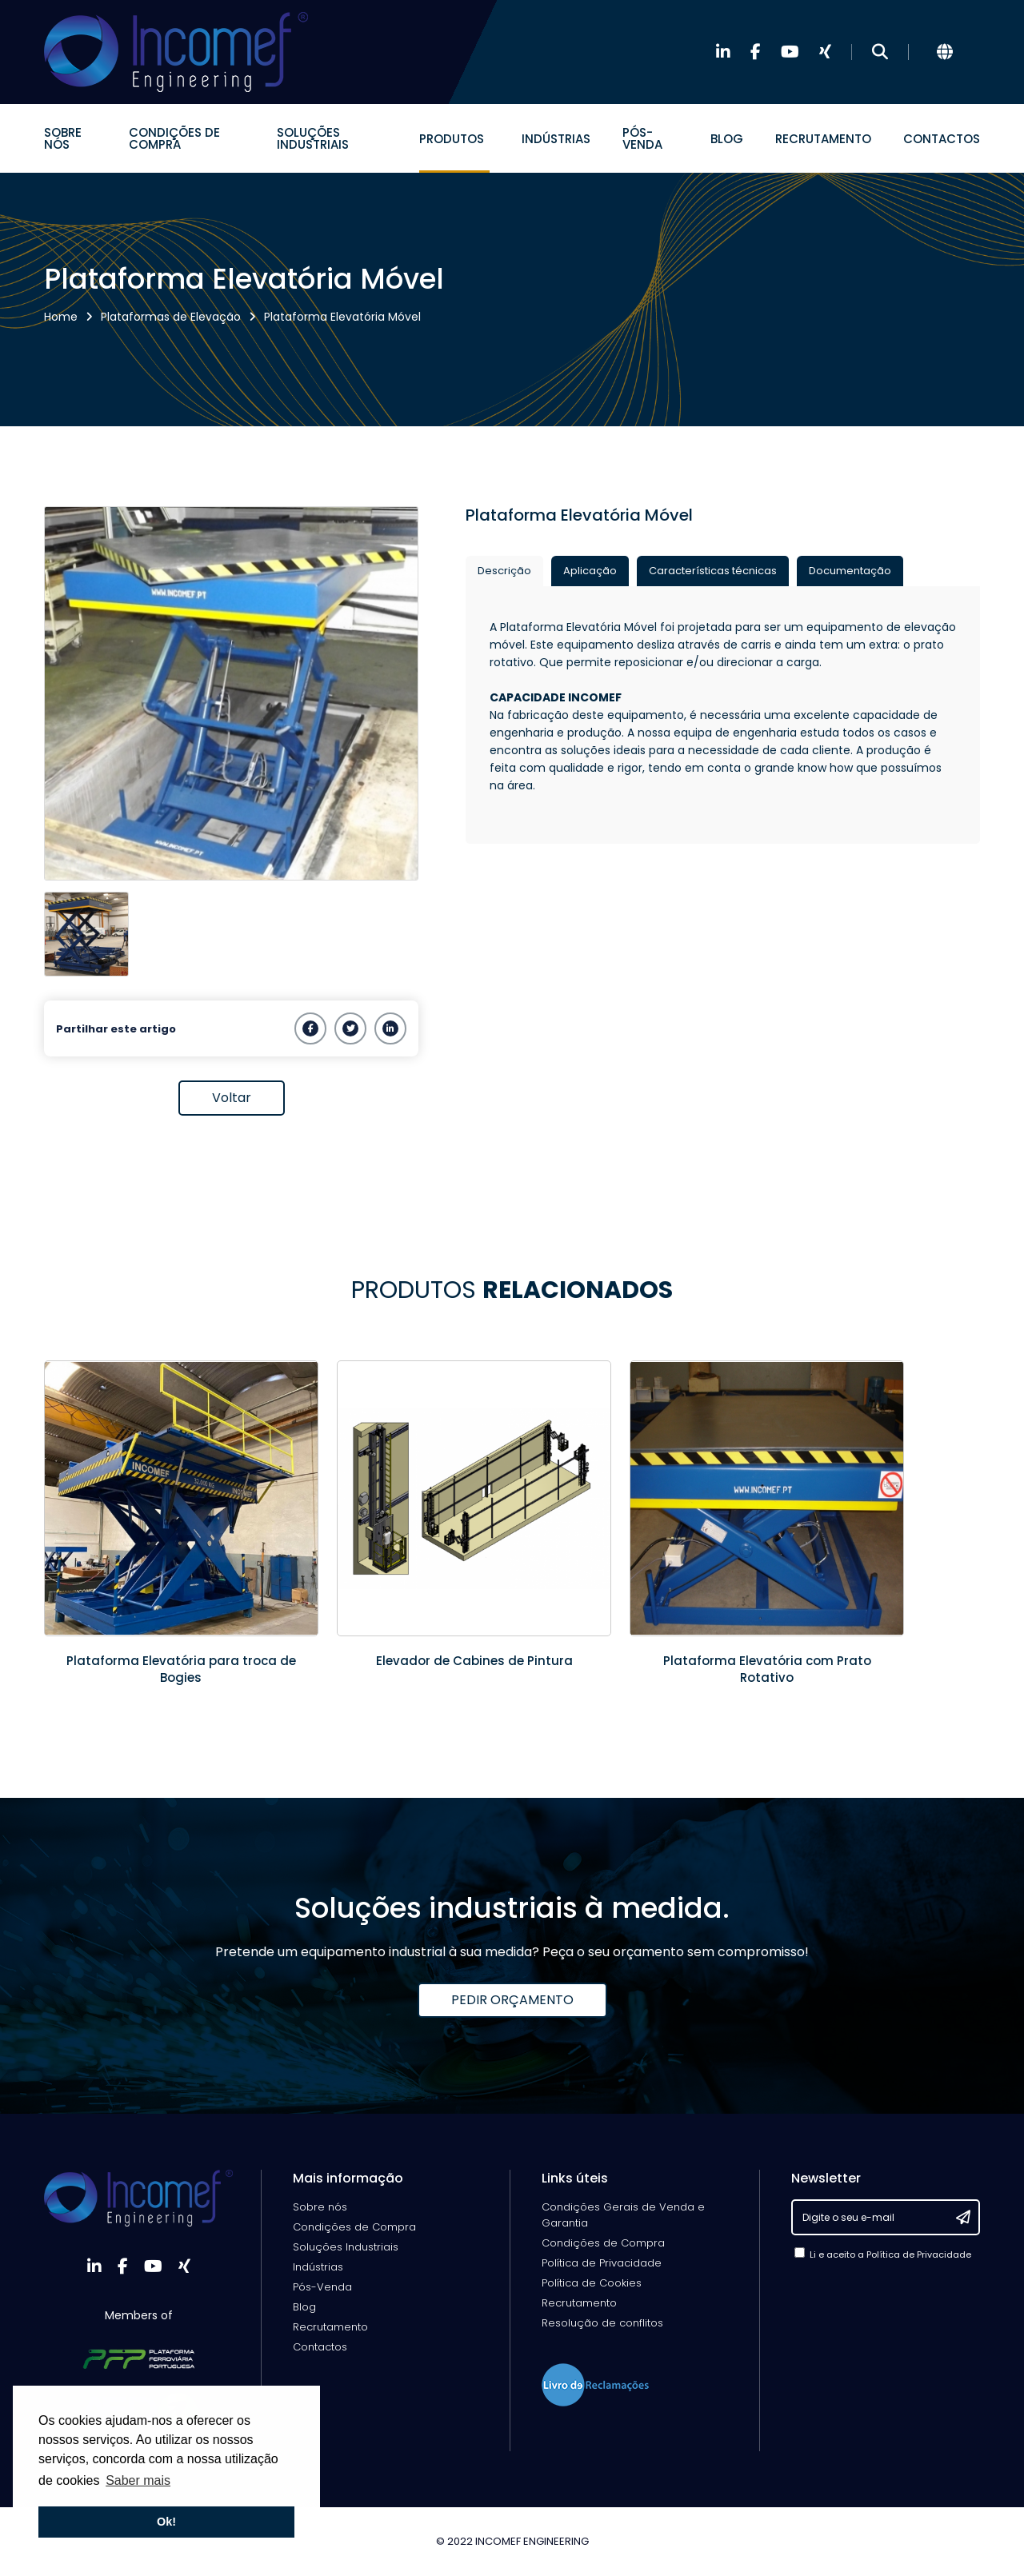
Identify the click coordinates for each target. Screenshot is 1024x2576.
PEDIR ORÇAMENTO (512, 2000)
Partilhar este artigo (116, 1029)
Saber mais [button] (138, 2480)
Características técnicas (713, 570)
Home (61, 316)
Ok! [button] (166, 2521)
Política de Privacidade (918, 2254)
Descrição (504, 570)
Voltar (231, 1097)
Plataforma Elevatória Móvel (342, 316)
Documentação (850, 570)
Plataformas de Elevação (171, 316)
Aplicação (590, 570)
